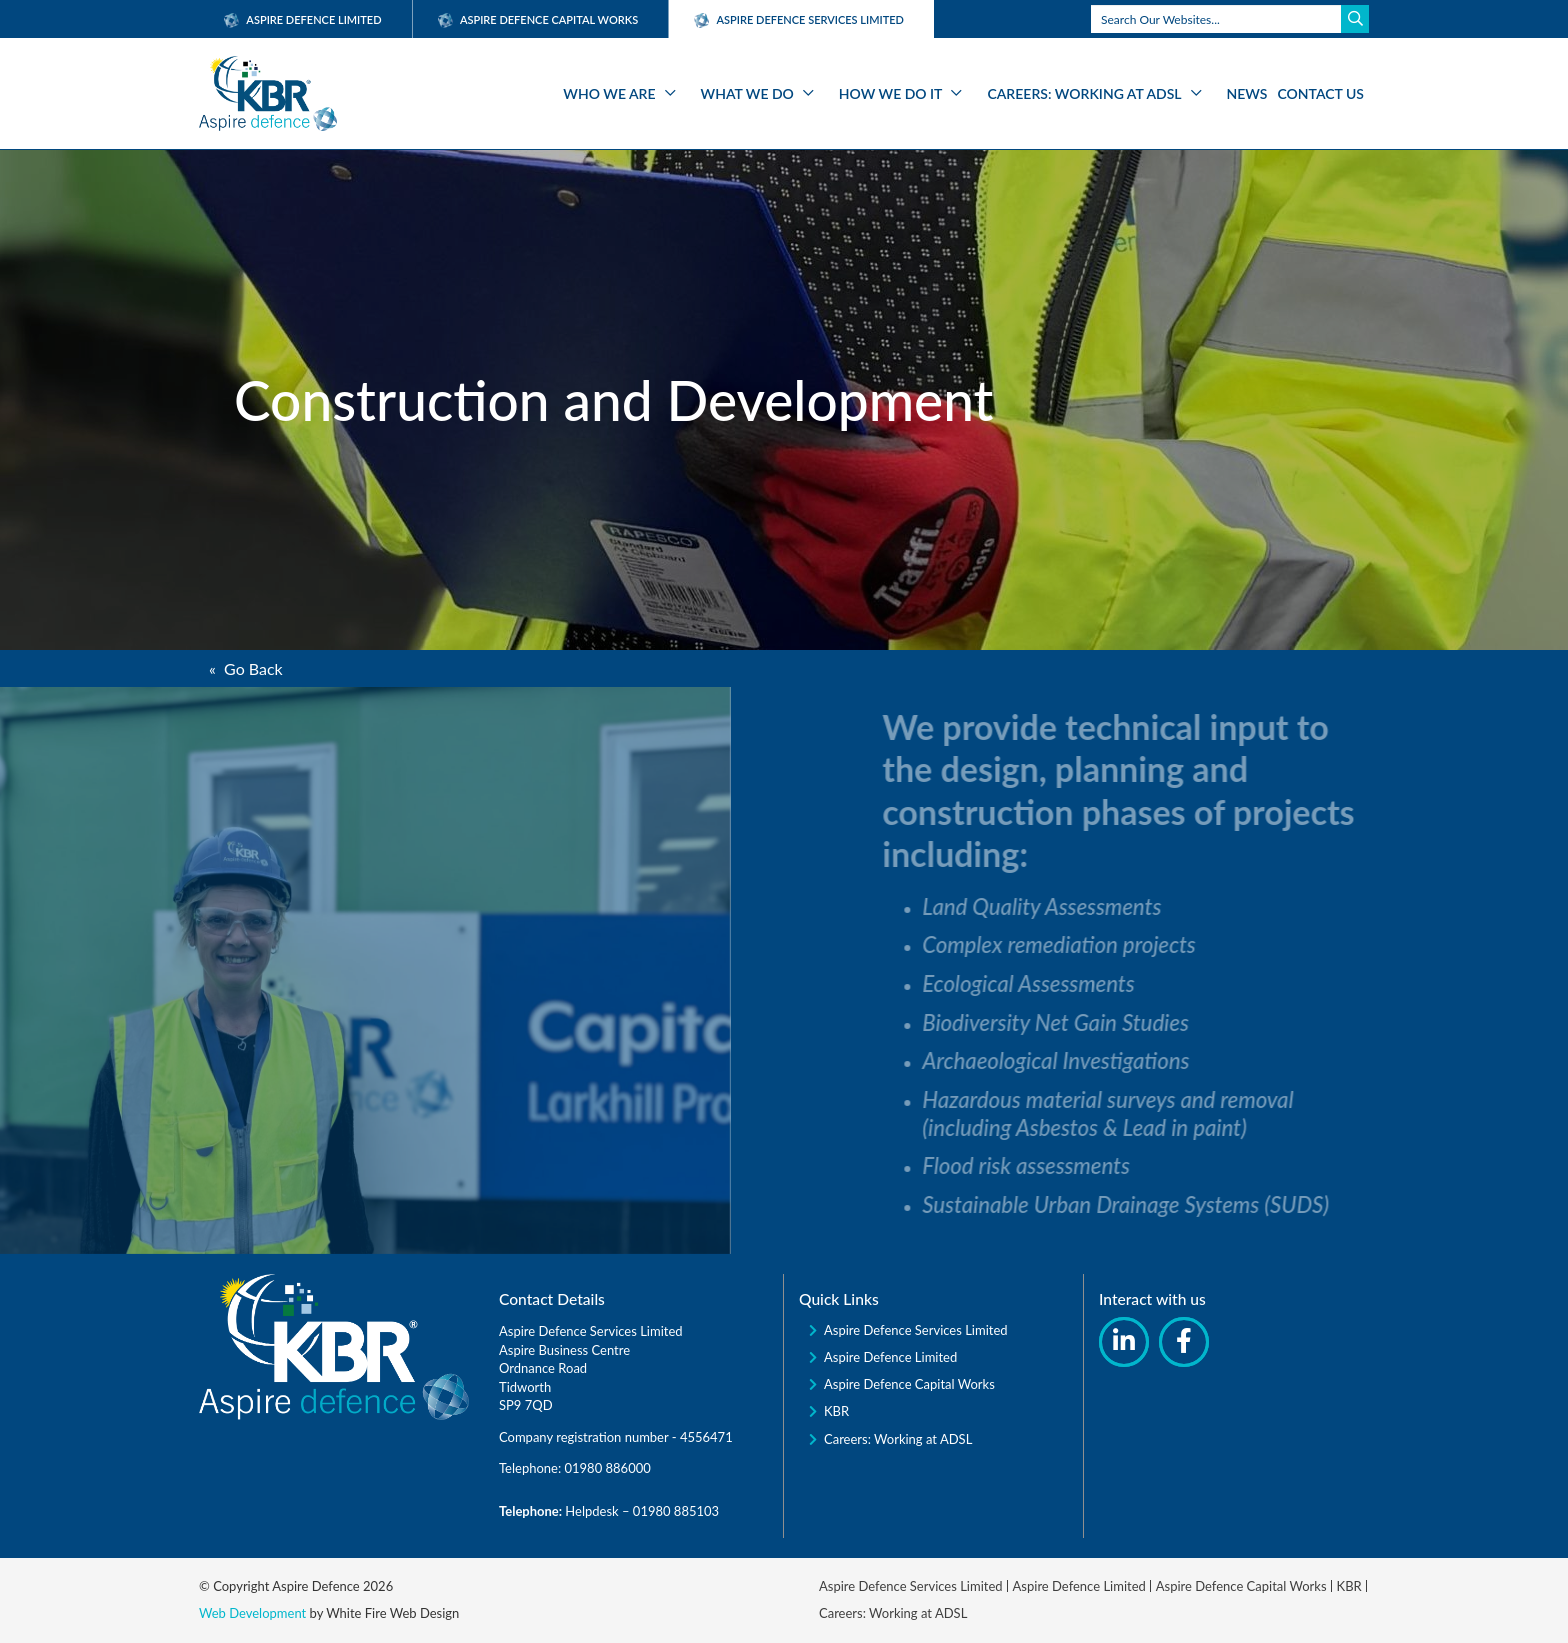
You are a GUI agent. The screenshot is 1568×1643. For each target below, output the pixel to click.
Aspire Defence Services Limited (916, 1330)
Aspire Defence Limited (303, 19)
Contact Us (1321, 93)
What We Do (747, 93)
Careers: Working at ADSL (1084, 93)
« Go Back (246, 668)
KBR (836, 1411)
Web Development (252, 1613)
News (1247, 93)
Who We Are (609, 93)
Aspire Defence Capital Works (538, 19)
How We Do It (891, 93)
